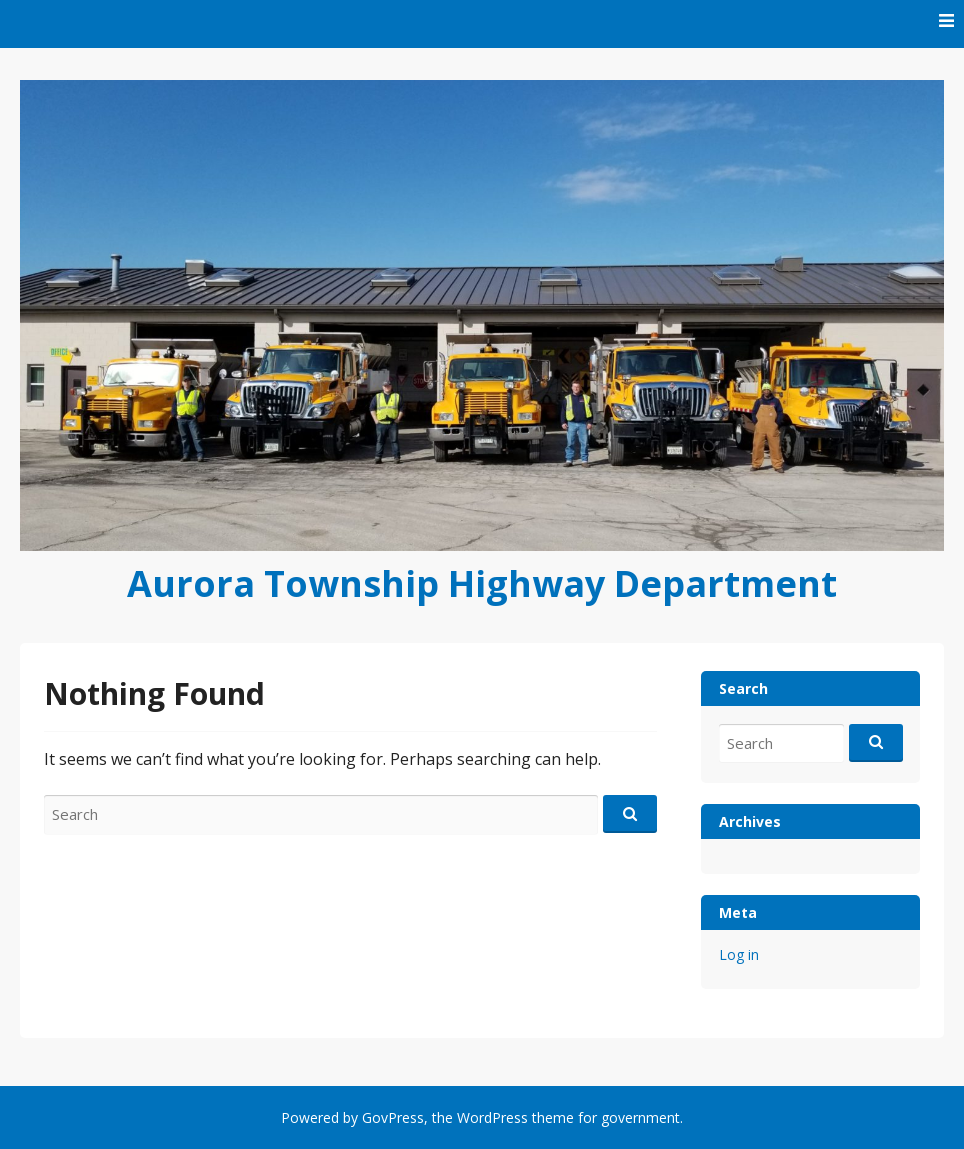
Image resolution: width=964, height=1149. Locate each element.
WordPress (492, 1117)
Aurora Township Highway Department (482, 583)
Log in (739, 954)
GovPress (393, 1117)
